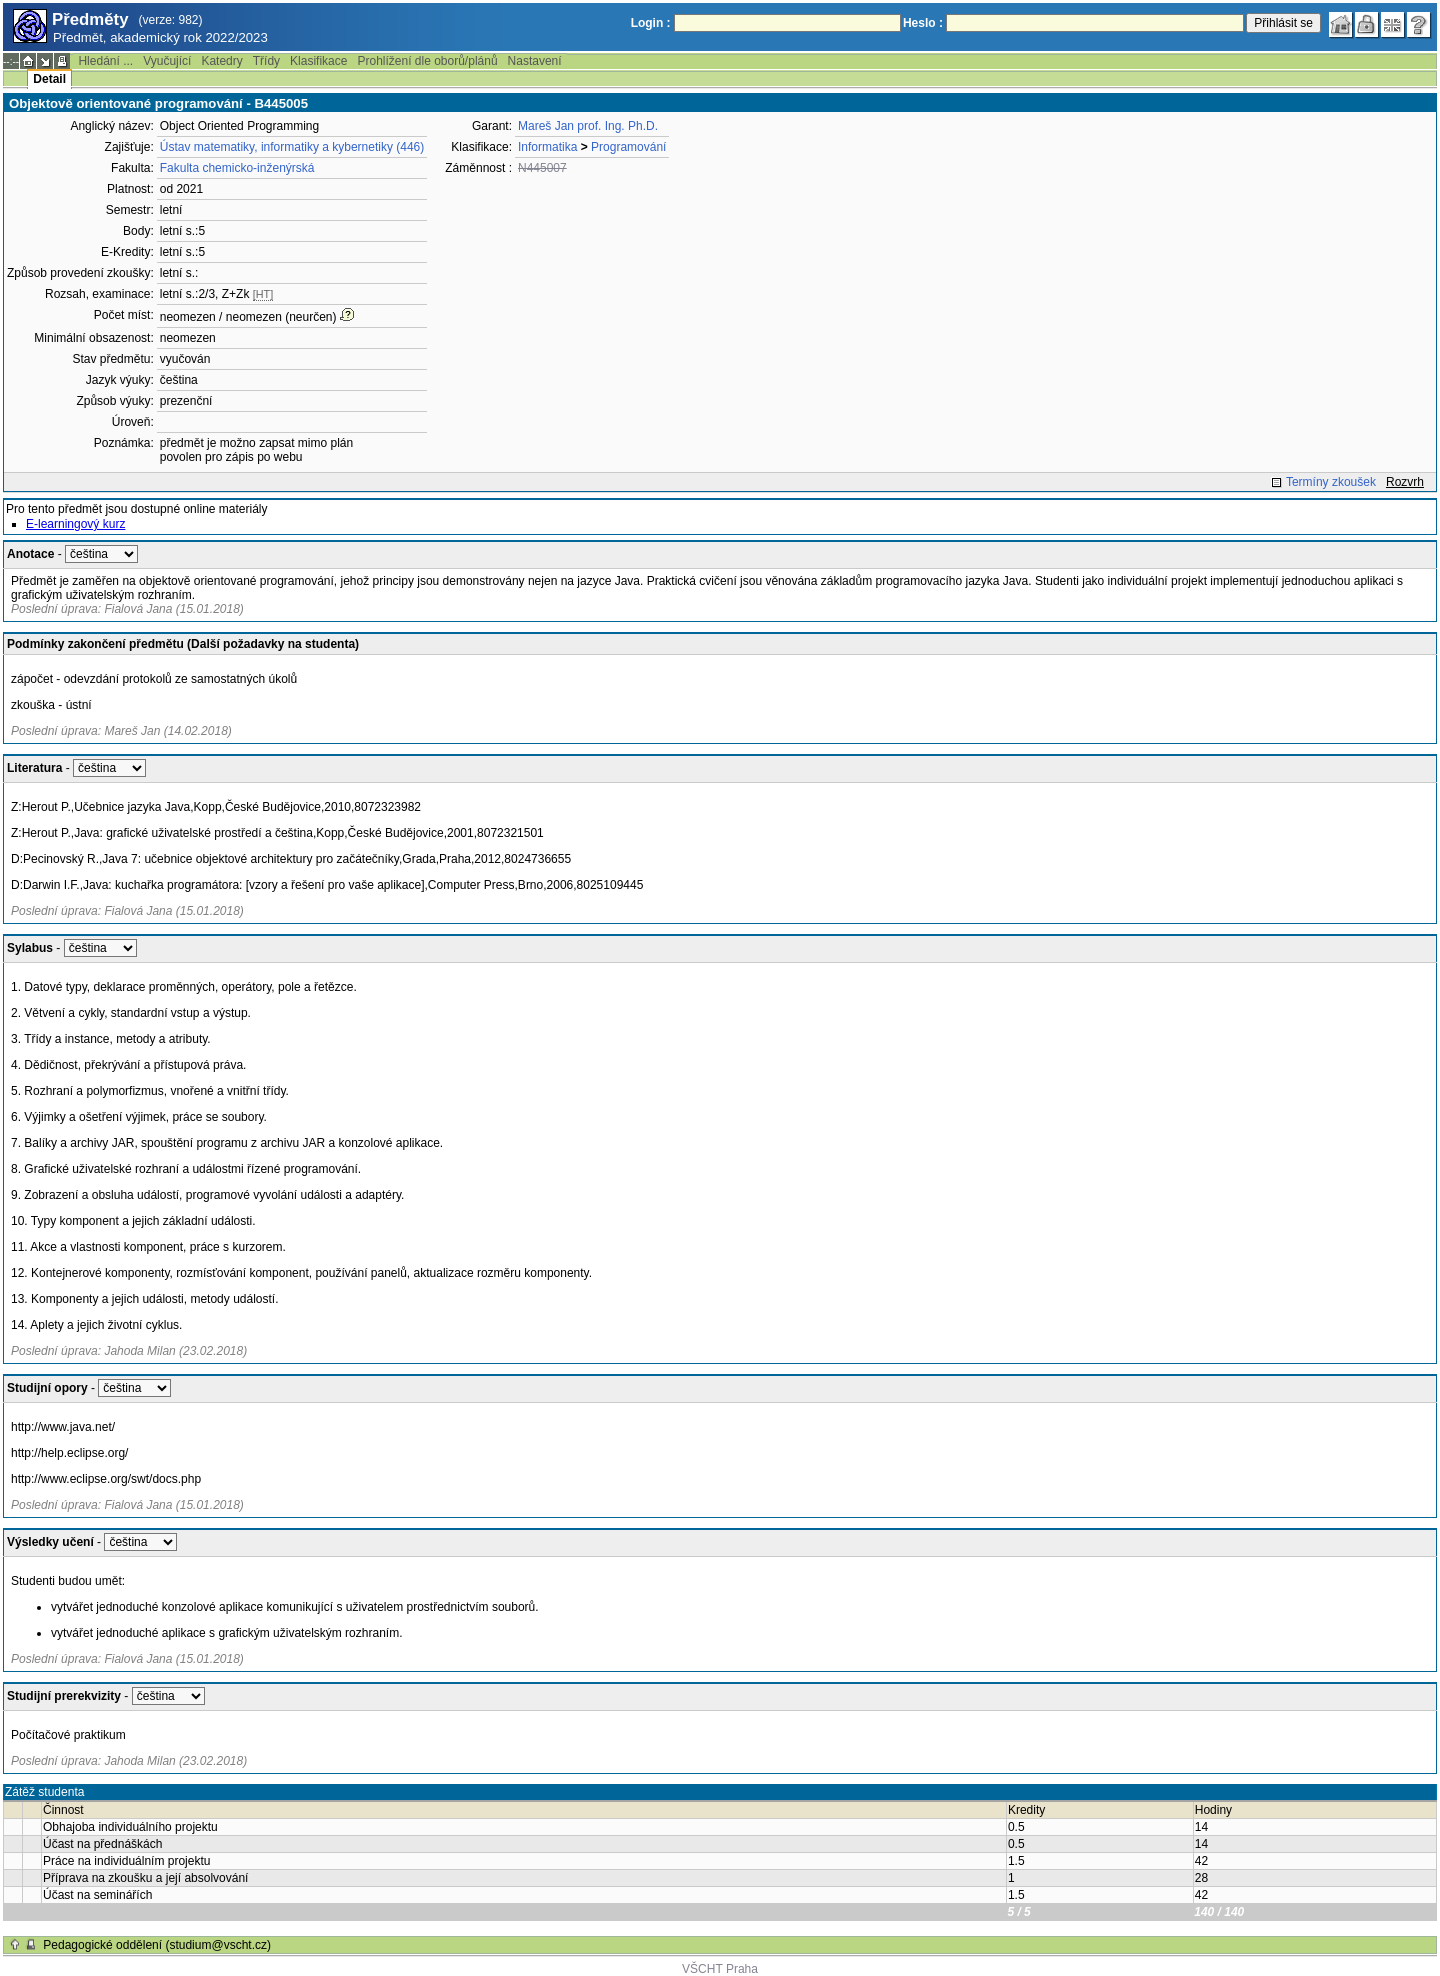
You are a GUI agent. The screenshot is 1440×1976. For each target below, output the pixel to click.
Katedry (221, 61)
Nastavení (535, 61)
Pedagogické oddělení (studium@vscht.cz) (157, 1945)
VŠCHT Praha (720, 1969)
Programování (628, 147)
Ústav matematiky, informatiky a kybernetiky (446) (292, 147)
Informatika (547, 147)
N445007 (542, 168)
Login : (651, 23)
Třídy (266, 61)
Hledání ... (105, 61)
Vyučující (167, 61)
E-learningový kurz (75, 524)
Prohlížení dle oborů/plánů (427, 61)
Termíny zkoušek (1331, 482)
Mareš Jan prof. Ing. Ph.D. (588, 126)
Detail (49, 79)
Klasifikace (318, 61)
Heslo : (923, 23)
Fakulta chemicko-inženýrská (237, 168)
